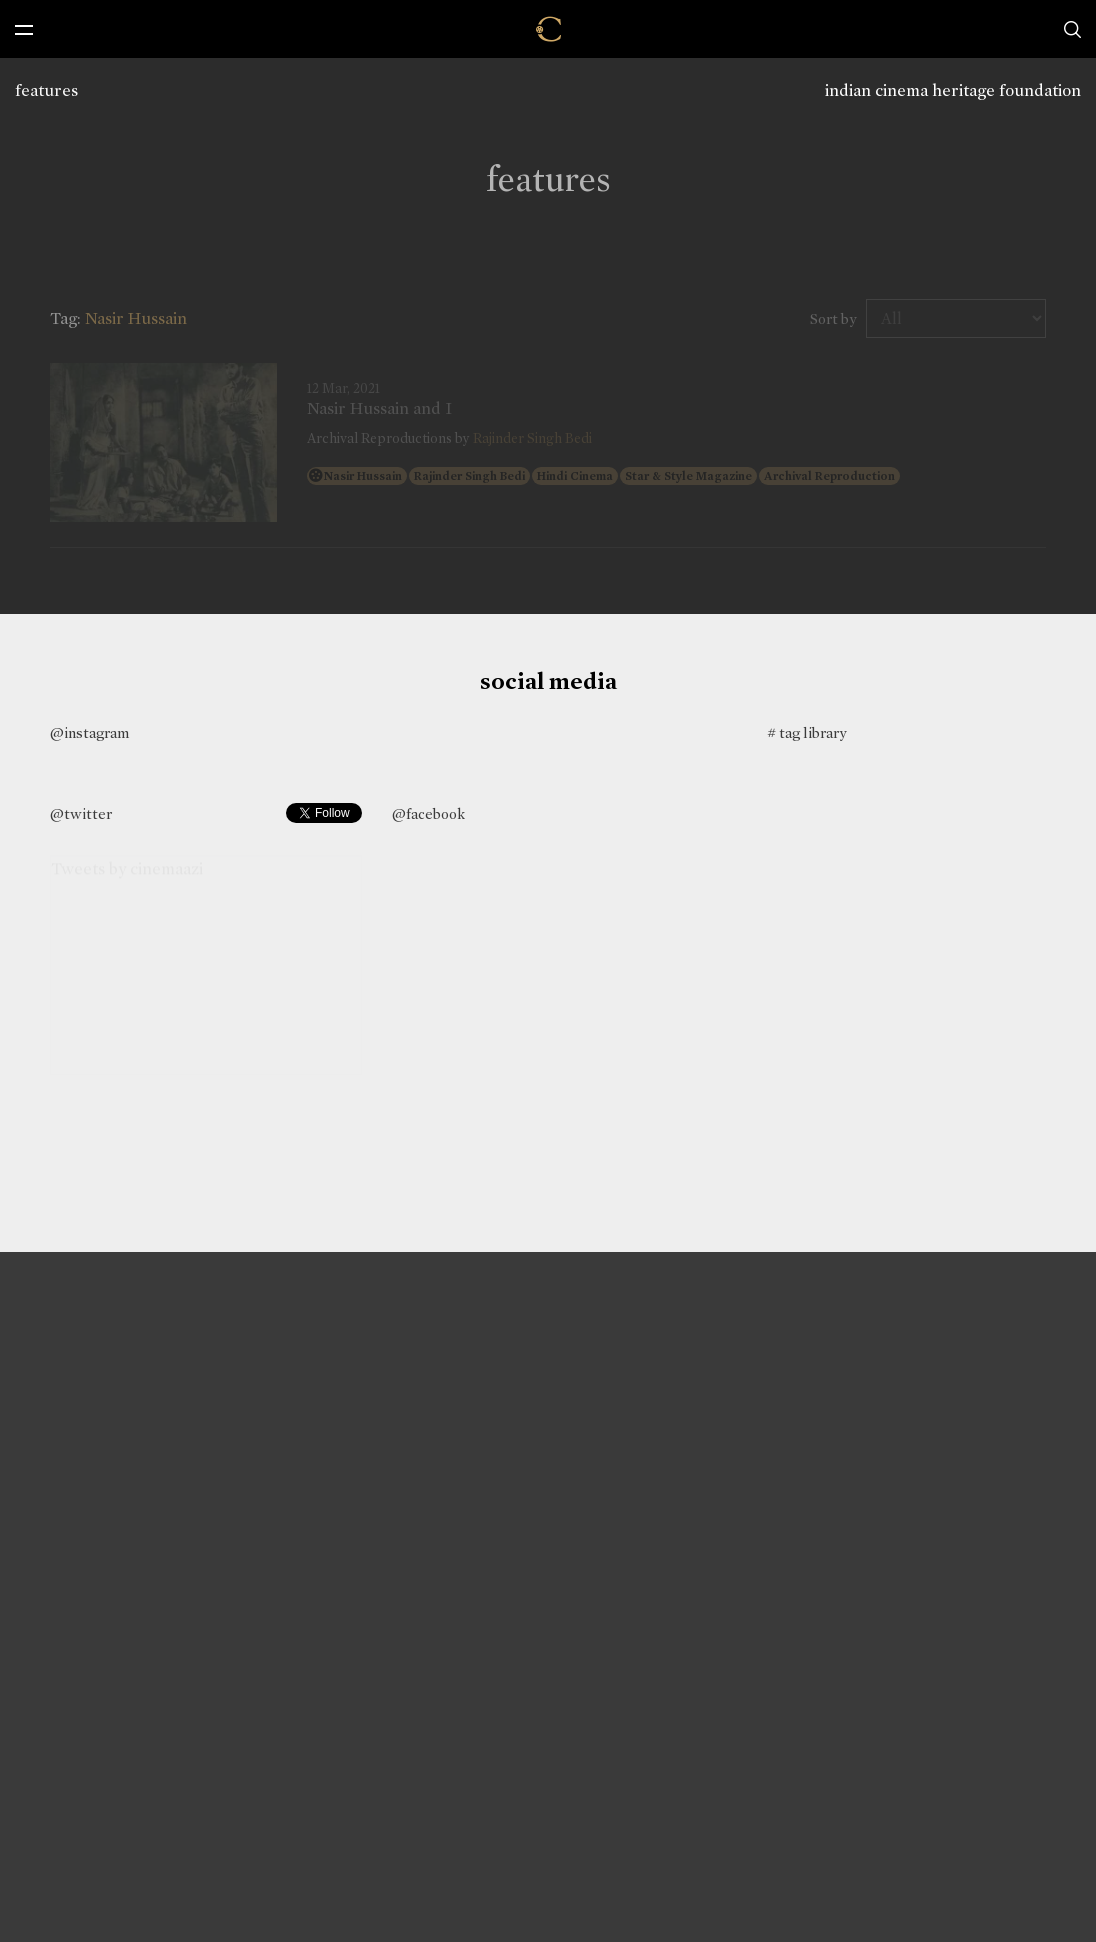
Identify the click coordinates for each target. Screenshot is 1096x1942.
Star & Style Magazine (688, 476)
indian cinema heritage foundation (953, 90)
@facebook (428, 814)
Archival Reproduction (829, 476)
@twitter (81, 814)
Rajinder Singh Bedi (532, 438)
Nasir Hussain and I (379, 409)
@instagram (89, 733)
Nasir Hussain (363, 476)
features (46, 90)
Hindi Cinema (575, 476)
